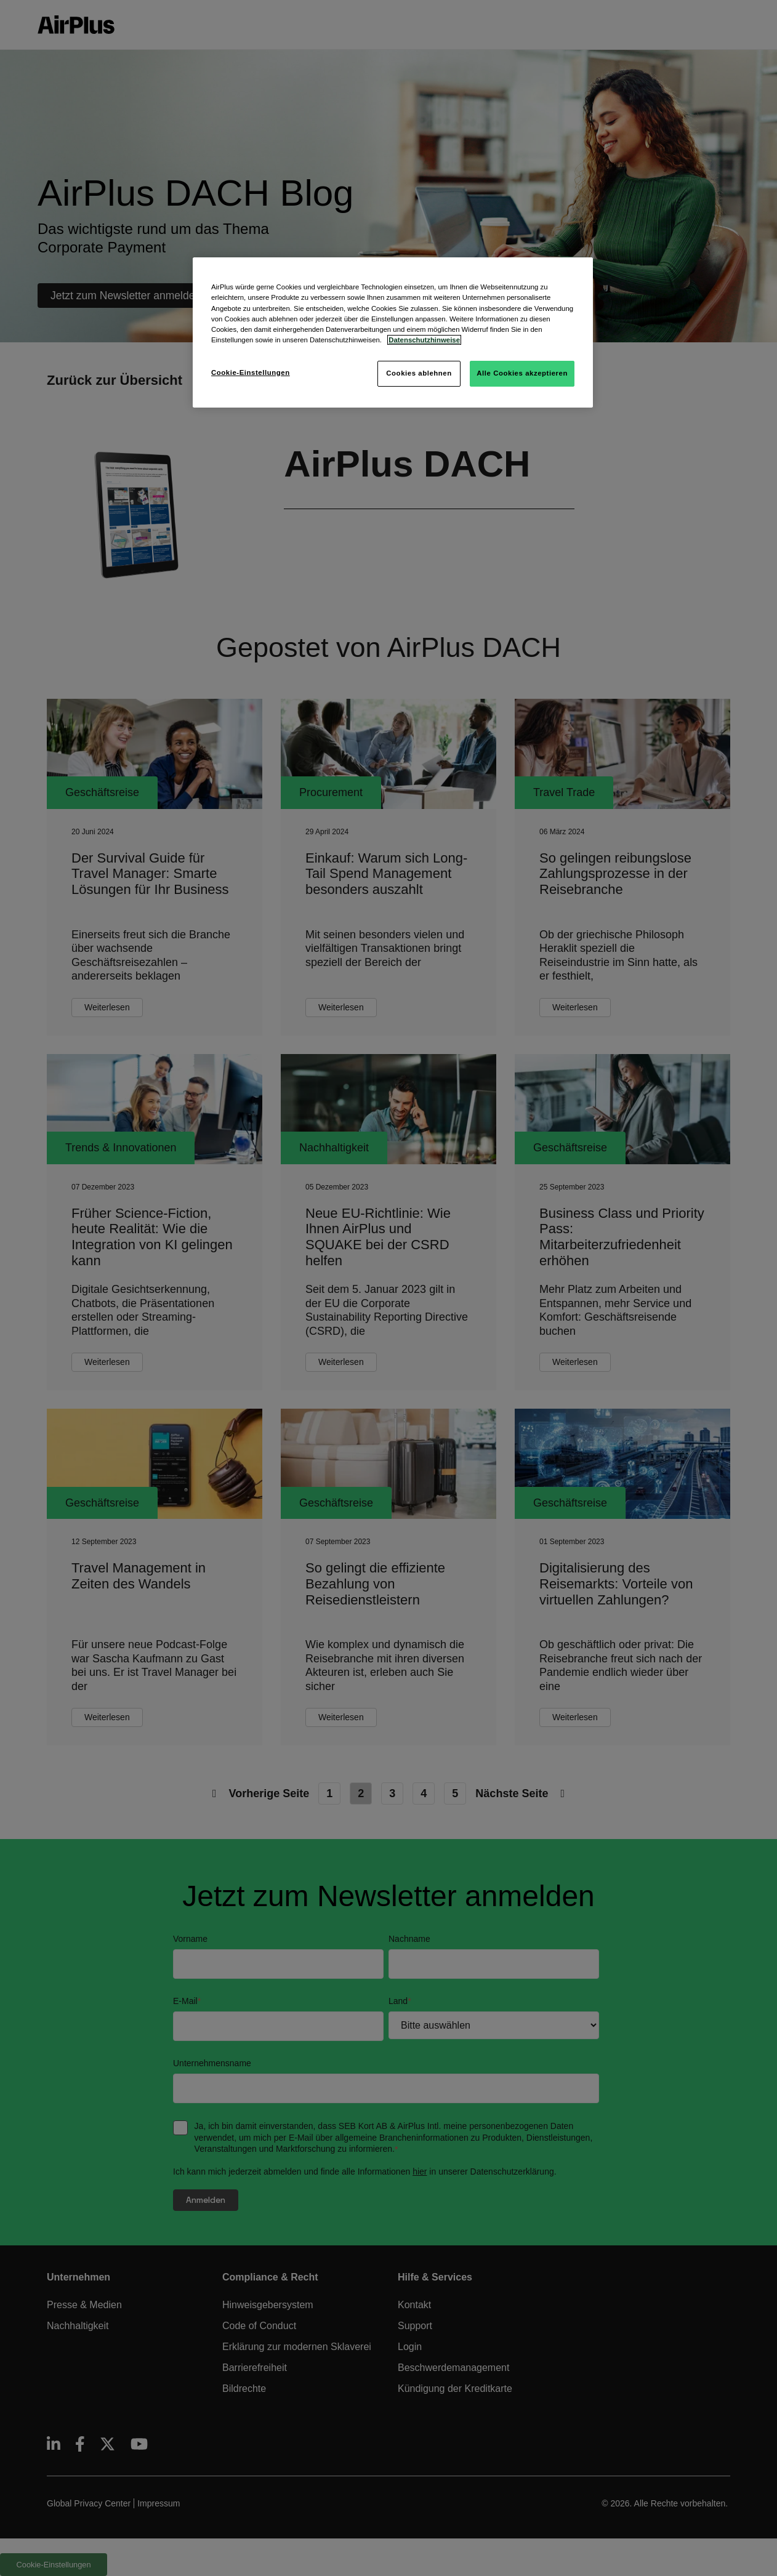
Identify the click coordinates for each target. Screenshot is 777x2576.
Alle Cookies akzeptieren (522, 373)
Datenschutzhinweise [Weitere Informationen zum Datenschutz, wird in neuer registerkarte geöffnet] (424, 340)
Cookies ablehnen (418, 373)
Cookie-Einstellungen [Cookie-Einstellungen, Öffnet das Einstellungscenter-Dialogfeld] (250, 372)
